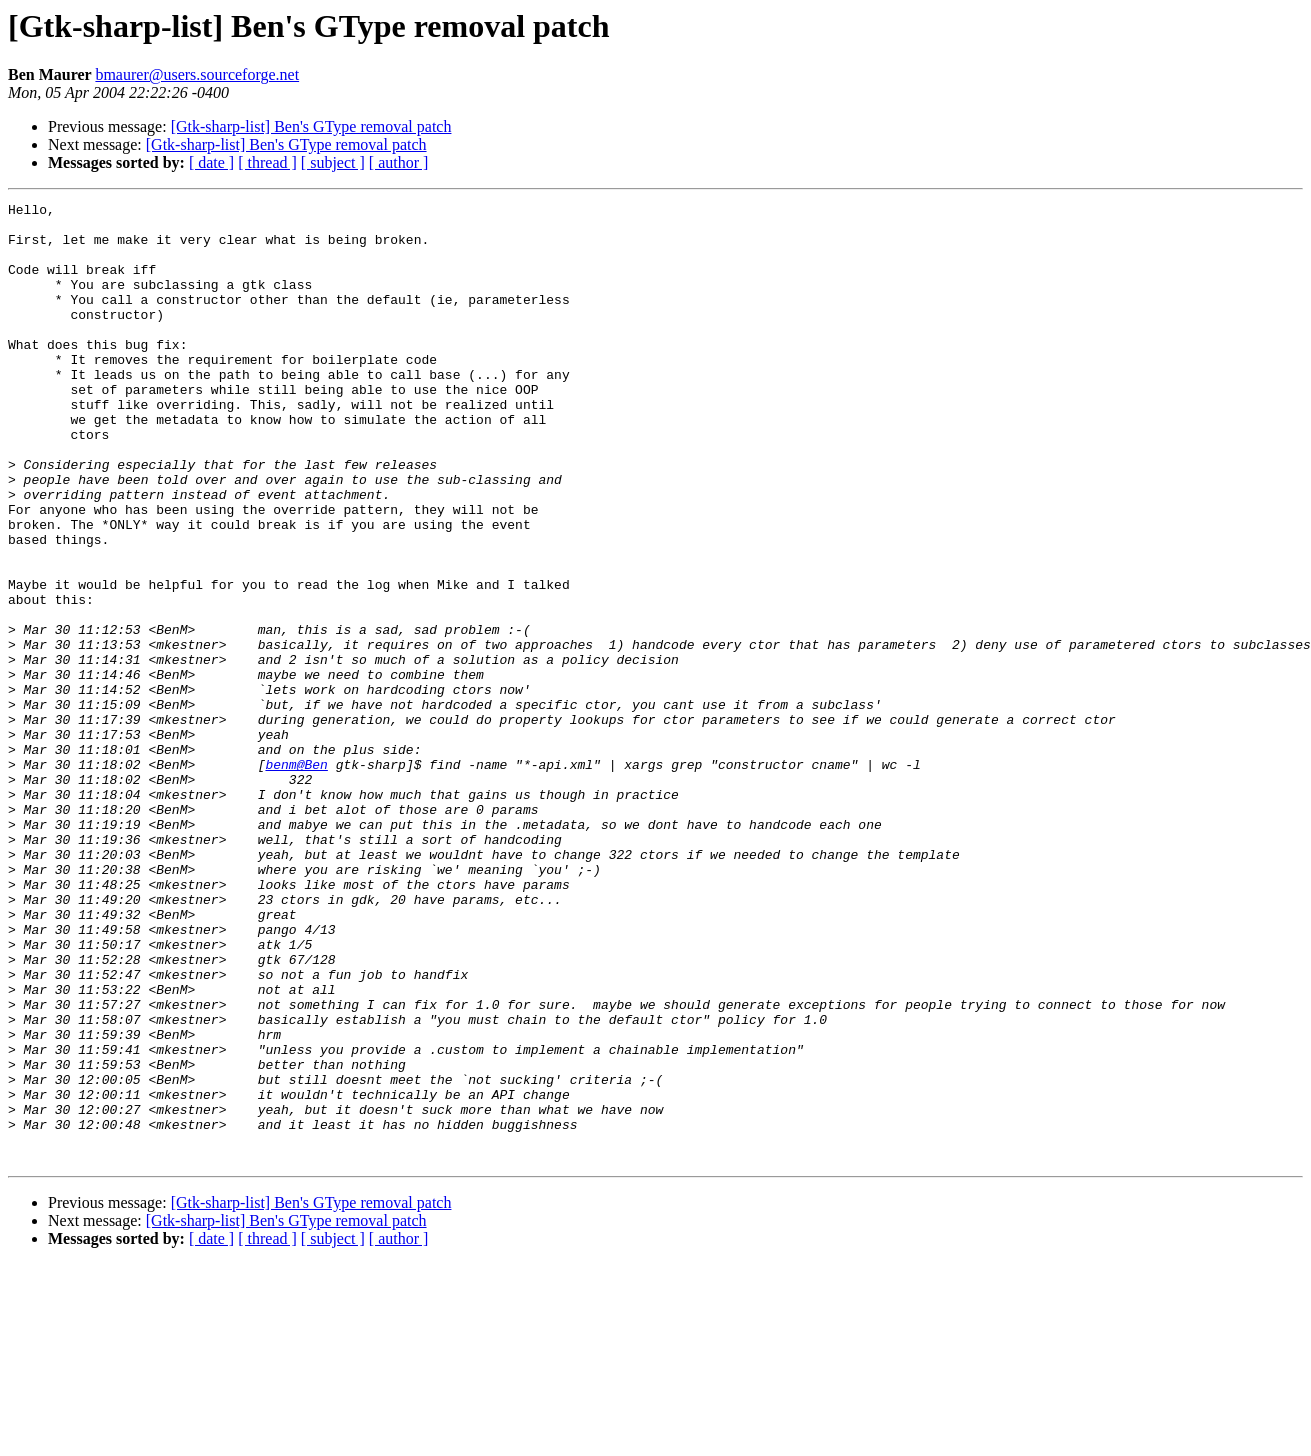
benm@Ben (296, 878)
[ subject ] (333, 162)
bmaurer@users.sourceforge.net (197, 74)
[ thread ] (267, 162)
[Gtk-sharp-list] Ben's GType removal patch (311, 126)
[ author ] (399, 162)
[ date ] (211, 162)
